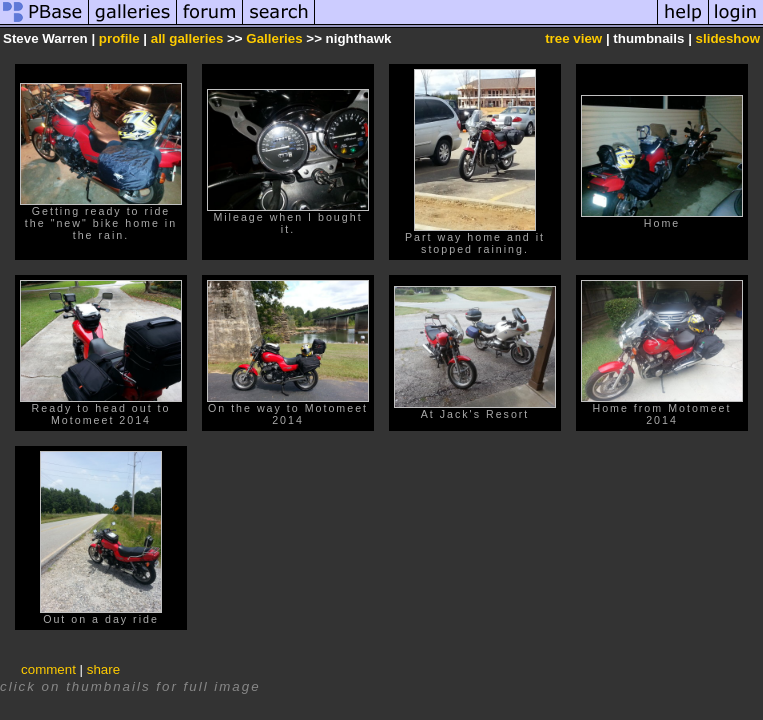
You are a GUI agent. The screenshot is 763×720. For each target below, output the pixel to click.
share (103, 669)
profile (119, 38)
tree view (573, 38)
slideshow (728, 38)
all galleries (187, 38)
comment (48, 669)
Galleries (274, 38)
